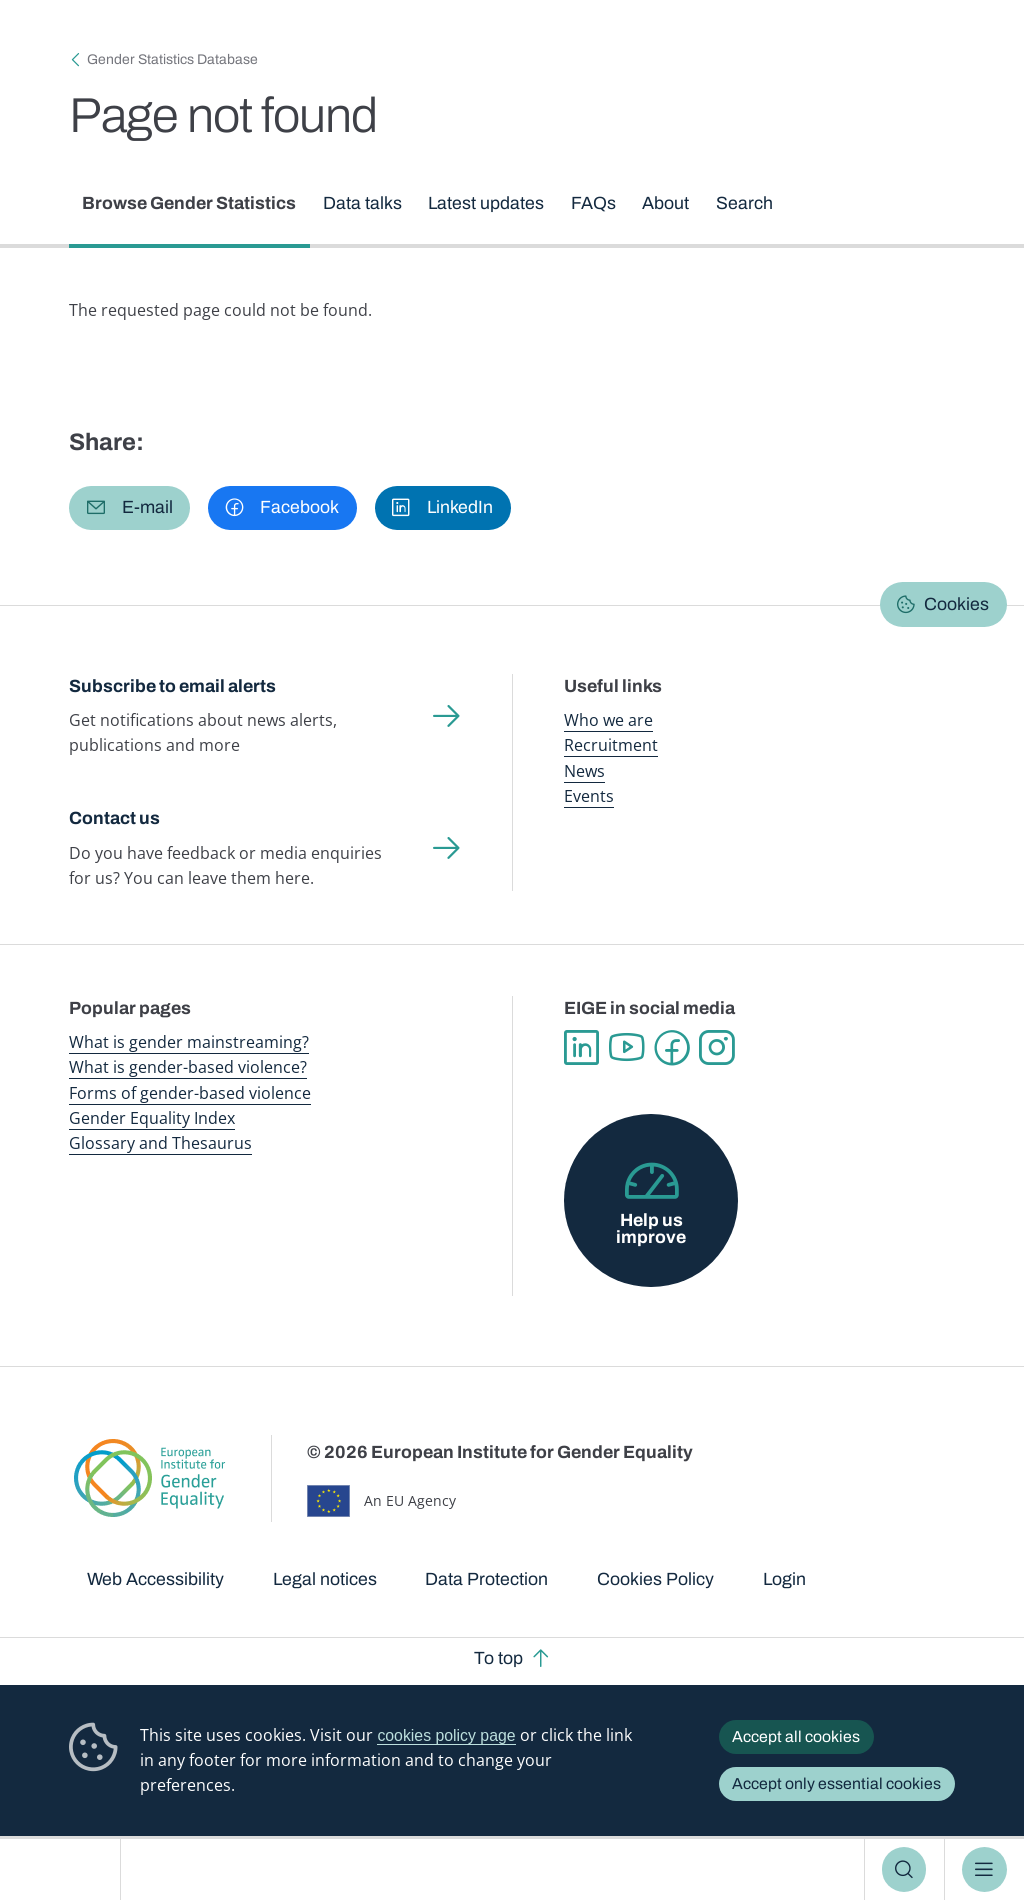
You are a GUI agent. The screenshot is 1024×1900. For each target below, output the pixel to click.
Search (904, 1869)
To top (498, 1658)
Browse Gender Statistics (190, 203)
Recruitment (611, 746)
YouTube (626, 1047)
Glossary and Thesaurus (160, 1143)
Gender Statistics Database (172, 59)
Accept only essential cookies (836, 1783)
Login (784, 1579)
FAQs (593, 203)
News (584, 771)
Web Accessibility (155, 1579)
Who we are (608, 720)
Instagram (716, 1047)
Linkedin (581, 1047)
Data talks (362, 203)
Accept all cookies (796, 1736)
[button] (129, 508)
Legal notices (325, 1579)
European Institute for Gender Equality (68, 1869)
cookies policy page (446, 1735)
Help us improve (651, 1229)
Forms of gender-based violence (190, 1093)
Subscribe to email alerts (172, 686)
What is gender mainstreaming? (189, 1042)
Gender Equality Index (152, 1118)
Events (589, 796)
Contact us (114, 818)
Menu (984, 1869)
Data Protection (486, 1579)
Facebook (671, 1047)
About (666, 203)
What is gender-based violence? (188, 1067)
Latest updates (487, 203)
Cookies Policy (655, 1579)
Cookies (956, 604)
